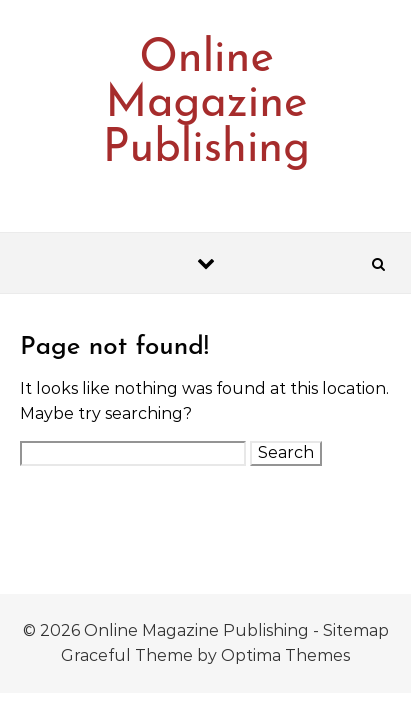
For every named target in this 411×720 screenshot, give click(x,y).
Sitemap (356, 630)
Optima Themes (285, 655)
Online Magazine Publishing (206, 104)
